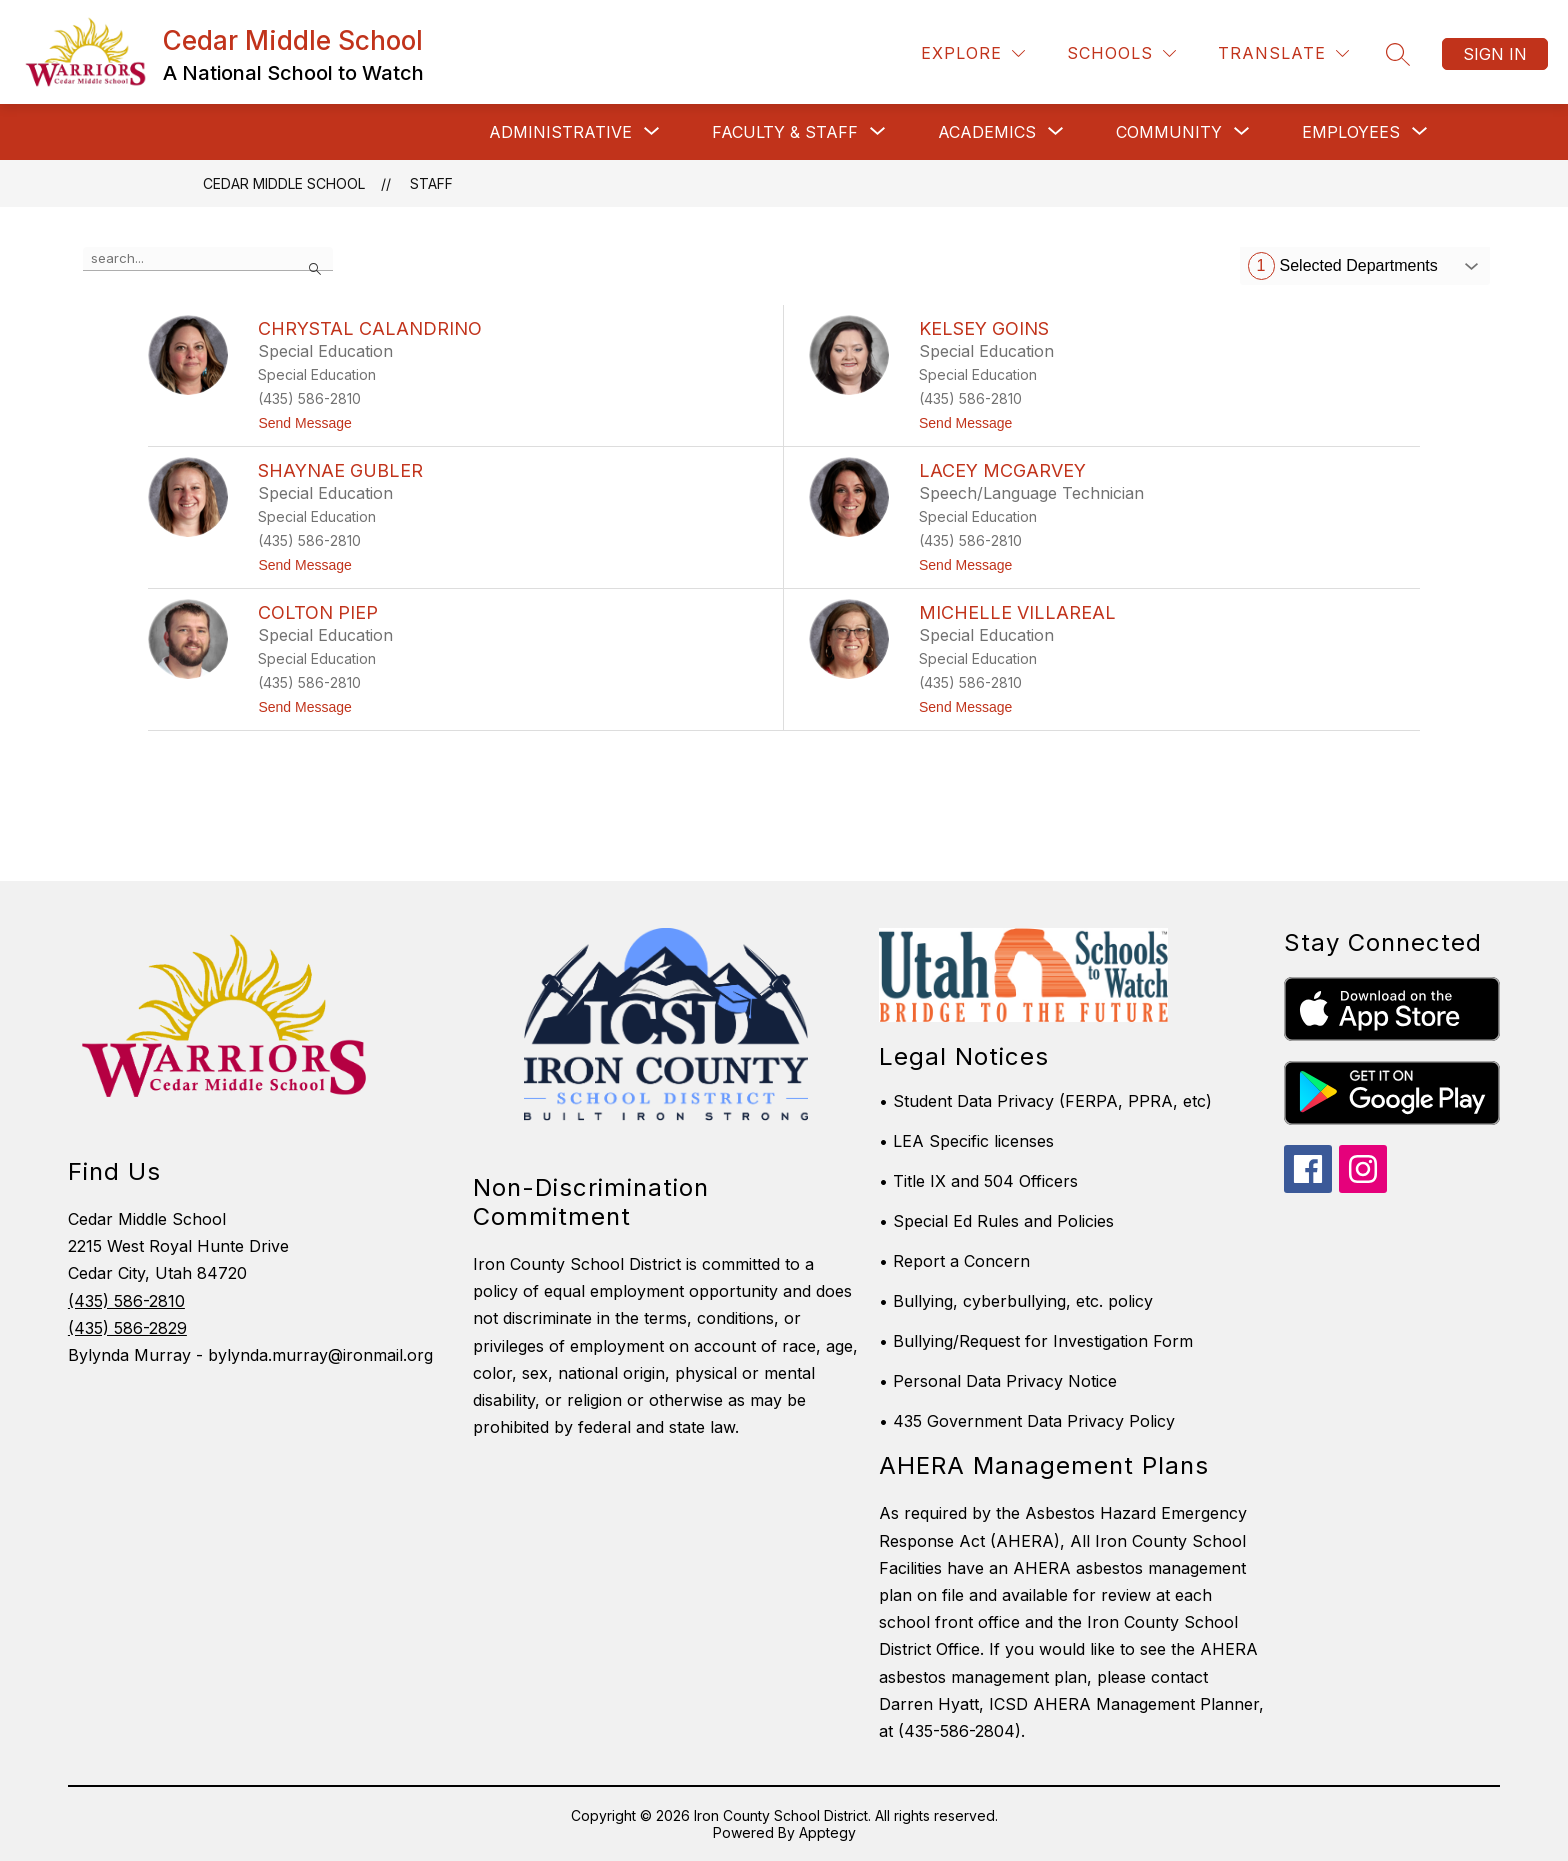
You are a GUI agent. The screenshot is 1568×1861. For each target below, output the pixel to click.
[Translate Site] (1283, 53)
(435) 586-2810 (126, 1301)
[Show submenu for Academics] (987, 132)
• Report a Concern (954, 1261)
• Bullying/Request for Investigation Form (1036, 1341)
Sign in (1495, 54)
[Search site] (1398, 54)
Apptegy (827, 1832)
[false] (208, 259)
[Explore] (973, 53)
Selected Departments (1343, 266)
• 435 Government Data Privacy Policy (1027, 1421)
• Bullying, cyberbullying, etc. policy (1016, 1301)
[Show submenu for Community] (1169, 132)
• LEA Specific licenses (966, 1141)
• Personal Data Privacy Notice (998, 1381)
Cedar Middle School (284, 183)
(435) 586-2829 (127, 1328)
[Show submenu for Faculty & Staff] (785, 132)
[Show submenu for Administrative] (560, 132)
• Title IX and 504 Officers (978, 1181)
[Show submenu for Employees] (1351, 132)
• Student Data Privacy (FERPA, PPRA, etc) (1045, 1101)
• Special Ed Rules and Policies (996, 1221)
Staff (431, 183)
